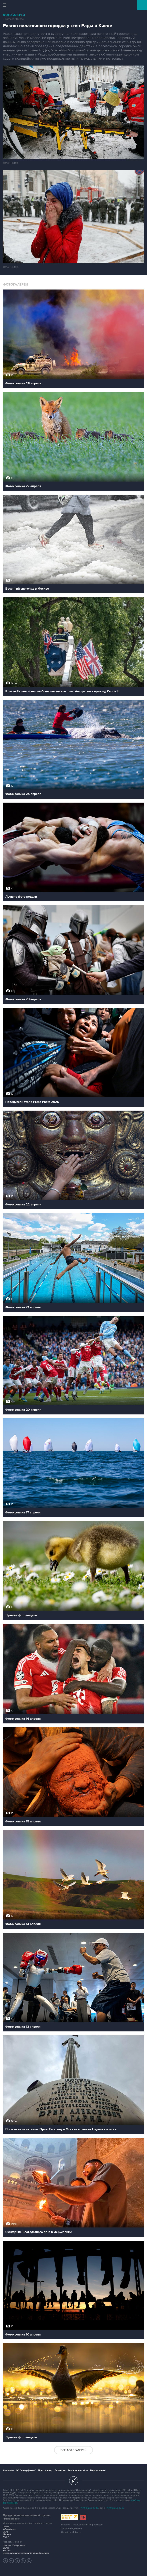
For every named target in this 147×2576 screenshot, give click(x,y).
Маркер (7, 2534)
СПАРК (6, 2526)
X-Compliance (9, 2529)
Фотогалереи (14, 15)
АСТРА (6, 2537)
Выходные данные (71, 2528)
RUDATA (7, 2550)
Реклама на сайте (78, 2470)
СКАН (6, 2548)
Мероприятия (98, 2470)
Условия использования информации (82, 2524)
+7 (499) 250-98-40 (89, 2508)
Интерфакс (73, 5)
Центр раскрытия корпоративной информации (26, 2553)
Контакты (8, 2470)
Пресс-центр (45, 2470)
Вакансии (60, 2470)
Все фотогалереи (73, 2450)
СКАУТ (6, 2532)
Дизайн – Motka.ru (71, 2532)
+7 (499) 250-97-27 (115, 2508)
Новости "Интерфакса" (14, 2545)
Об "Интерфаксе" (26, 2470)
